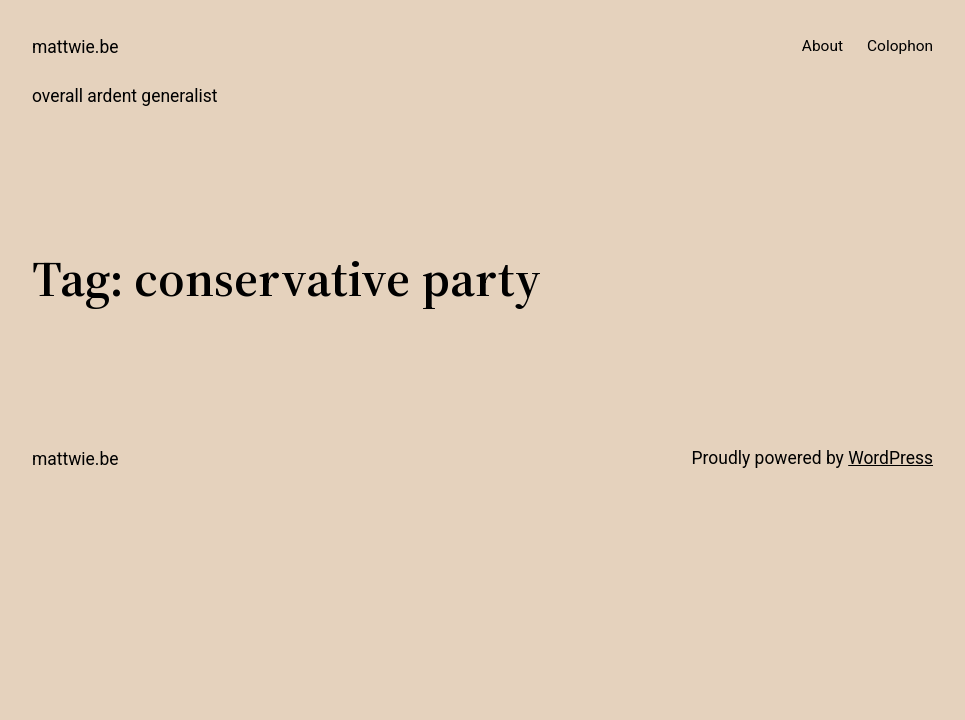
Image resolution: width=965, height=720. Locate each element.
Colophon (900, 46)
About (822, 46)
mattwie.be (75, 47)
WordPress (890, 458)
